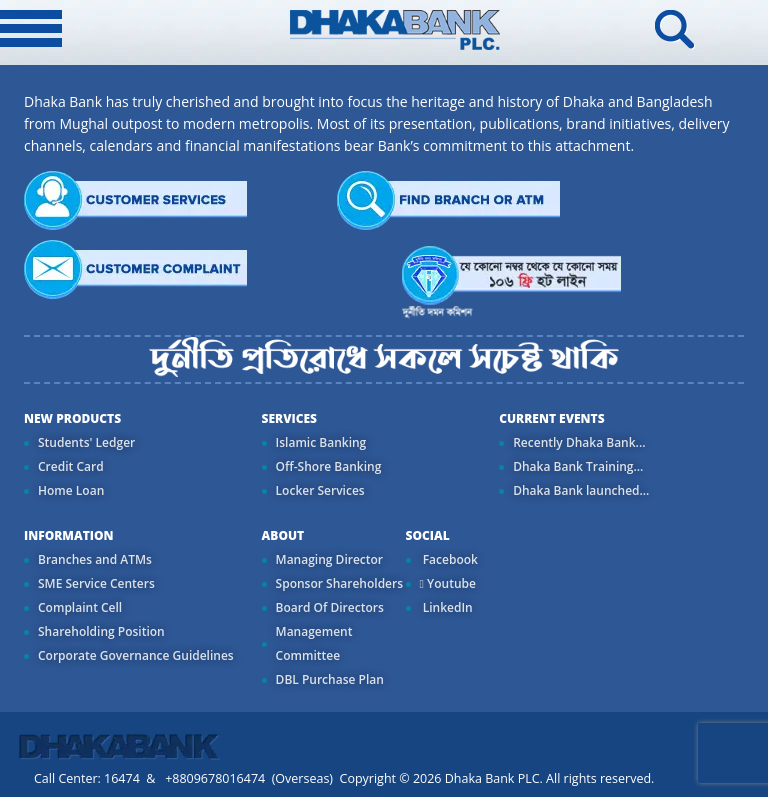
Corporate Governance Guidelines (136, 655)
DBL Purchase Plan (330, 679)
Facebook (449, 559)
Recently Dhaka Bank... (579, 442)
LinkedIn (446, 607)
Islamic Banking (321, 442)
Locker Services (320, 490)
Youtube (448, 583)
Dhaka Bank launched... (581, 490)
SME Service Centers (96, 583)
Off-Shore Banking (329, 466)
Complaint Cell (80, 607)
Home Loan (71, 490)
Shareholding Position (101, 631)
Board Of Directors (330, 607)
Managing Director (329, 559)
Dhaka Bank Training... (578, 466)
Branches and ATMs (95, 559)
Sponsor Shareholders (339, 583)
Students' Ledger (86, 442)
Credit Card (71, 466)
